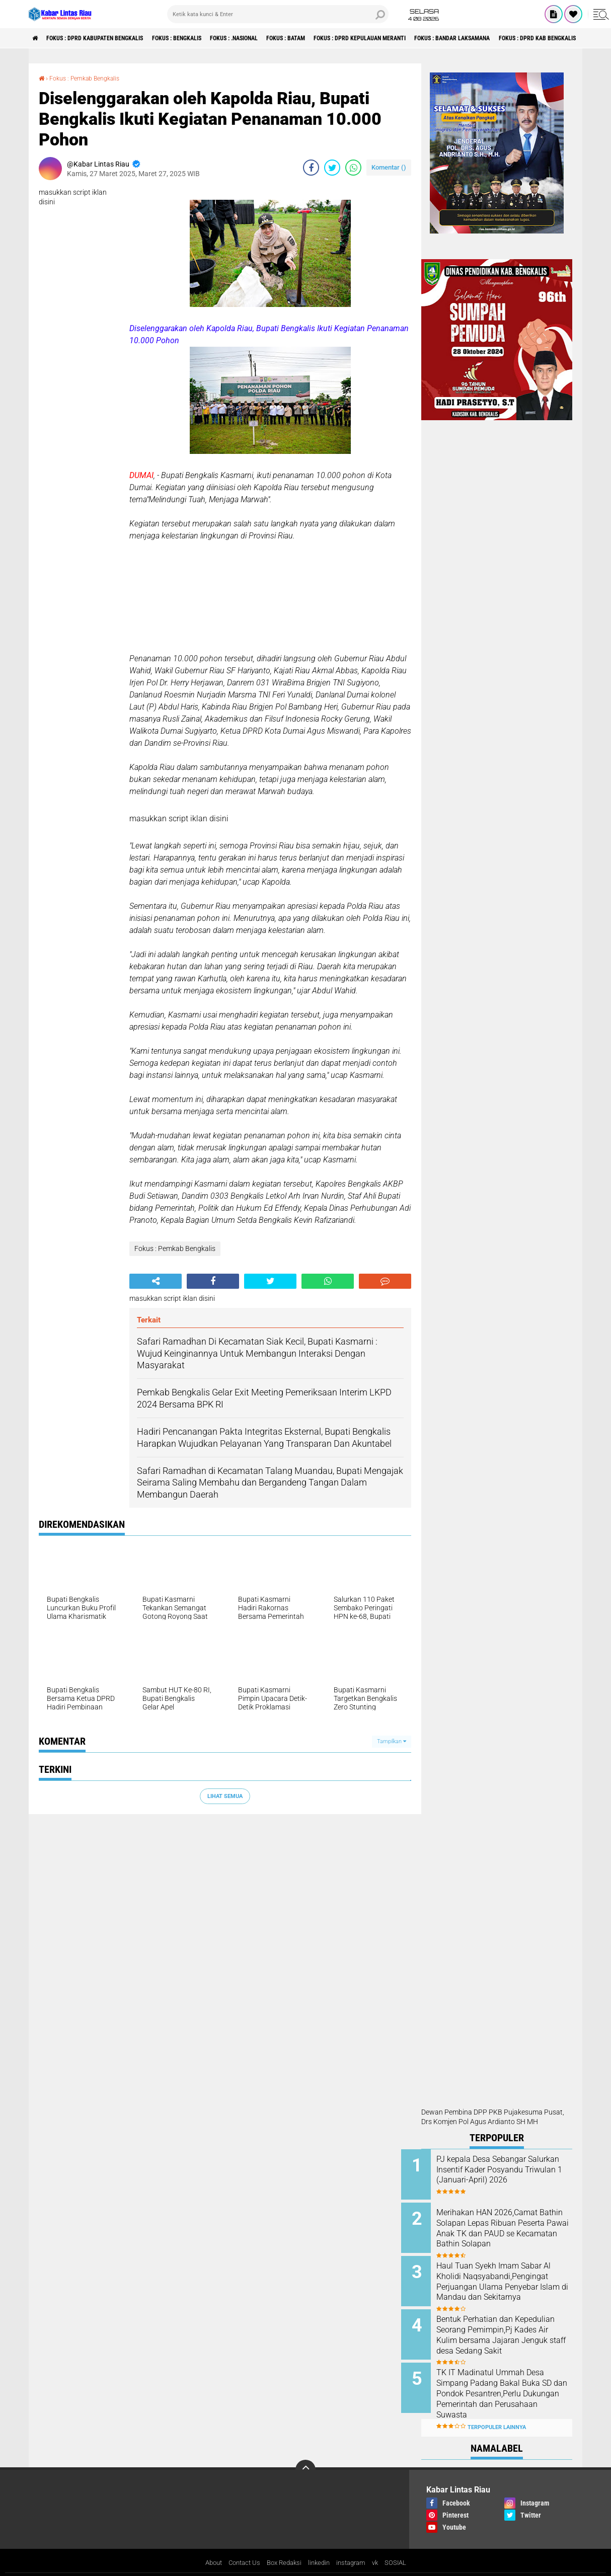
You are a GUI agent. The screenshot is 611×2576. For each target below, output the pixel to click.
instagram (355, 2548)
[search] (278, 14)
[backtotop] (305, 2454)
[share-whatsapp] (353, 168)
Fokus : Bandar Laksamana (535, 38)
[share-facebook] (311, 168)
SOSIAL (403, 2548)
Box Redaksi (283, 2548)
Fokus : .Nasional (274, 38)
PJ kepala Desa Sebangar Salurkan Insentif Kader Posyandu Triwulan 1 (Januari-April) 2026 (501, 2174)
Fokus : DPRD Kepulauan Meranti (425, 38)
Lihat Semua (225, 1795)
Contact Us (240, 2548)
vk (381, 2548)
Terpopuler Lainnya (497, 2411)
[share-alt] (155, 1280)
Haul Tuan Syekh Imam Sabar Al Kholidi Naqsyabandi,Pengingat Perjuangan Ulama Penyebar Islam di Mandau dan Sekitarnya (509, 2287)
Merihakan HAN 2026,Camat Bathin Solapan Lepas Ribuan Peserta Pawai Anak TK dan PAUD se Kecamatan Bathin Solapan (508, 2230)
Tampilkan (391, 1741)
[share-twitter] (332, 168)
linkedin (321, 2548)
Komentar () (388, 167)
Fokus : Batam (337, 38)
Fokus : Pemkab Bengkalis (90, 78)
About (206, 2548)
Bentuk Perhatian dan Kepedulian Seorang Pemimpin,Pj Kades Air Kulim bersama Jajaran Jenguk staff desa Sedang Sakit (509, 2332)
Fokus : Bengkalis (205, 38)
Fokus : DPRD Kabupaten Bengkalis (108, 38)
